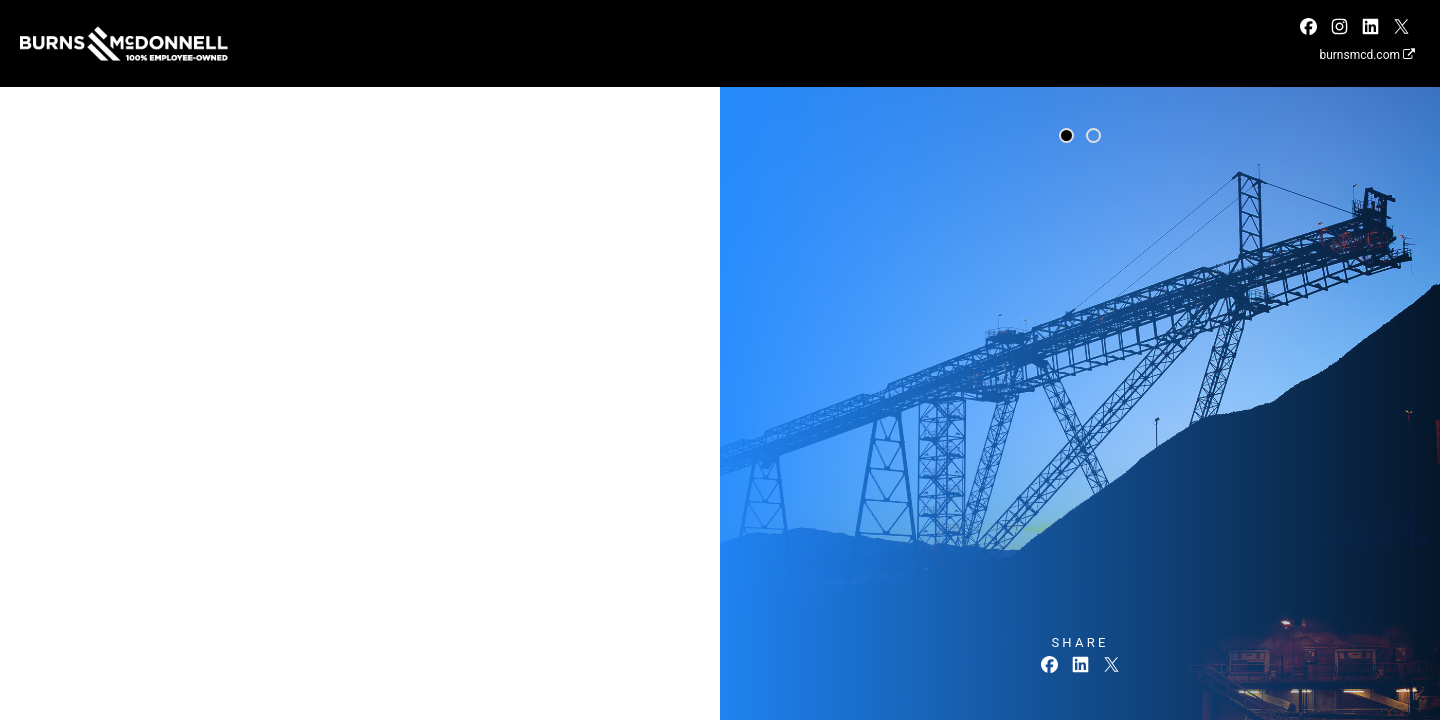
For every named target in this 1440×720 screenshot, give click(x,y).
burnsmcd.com (1367, 55)
